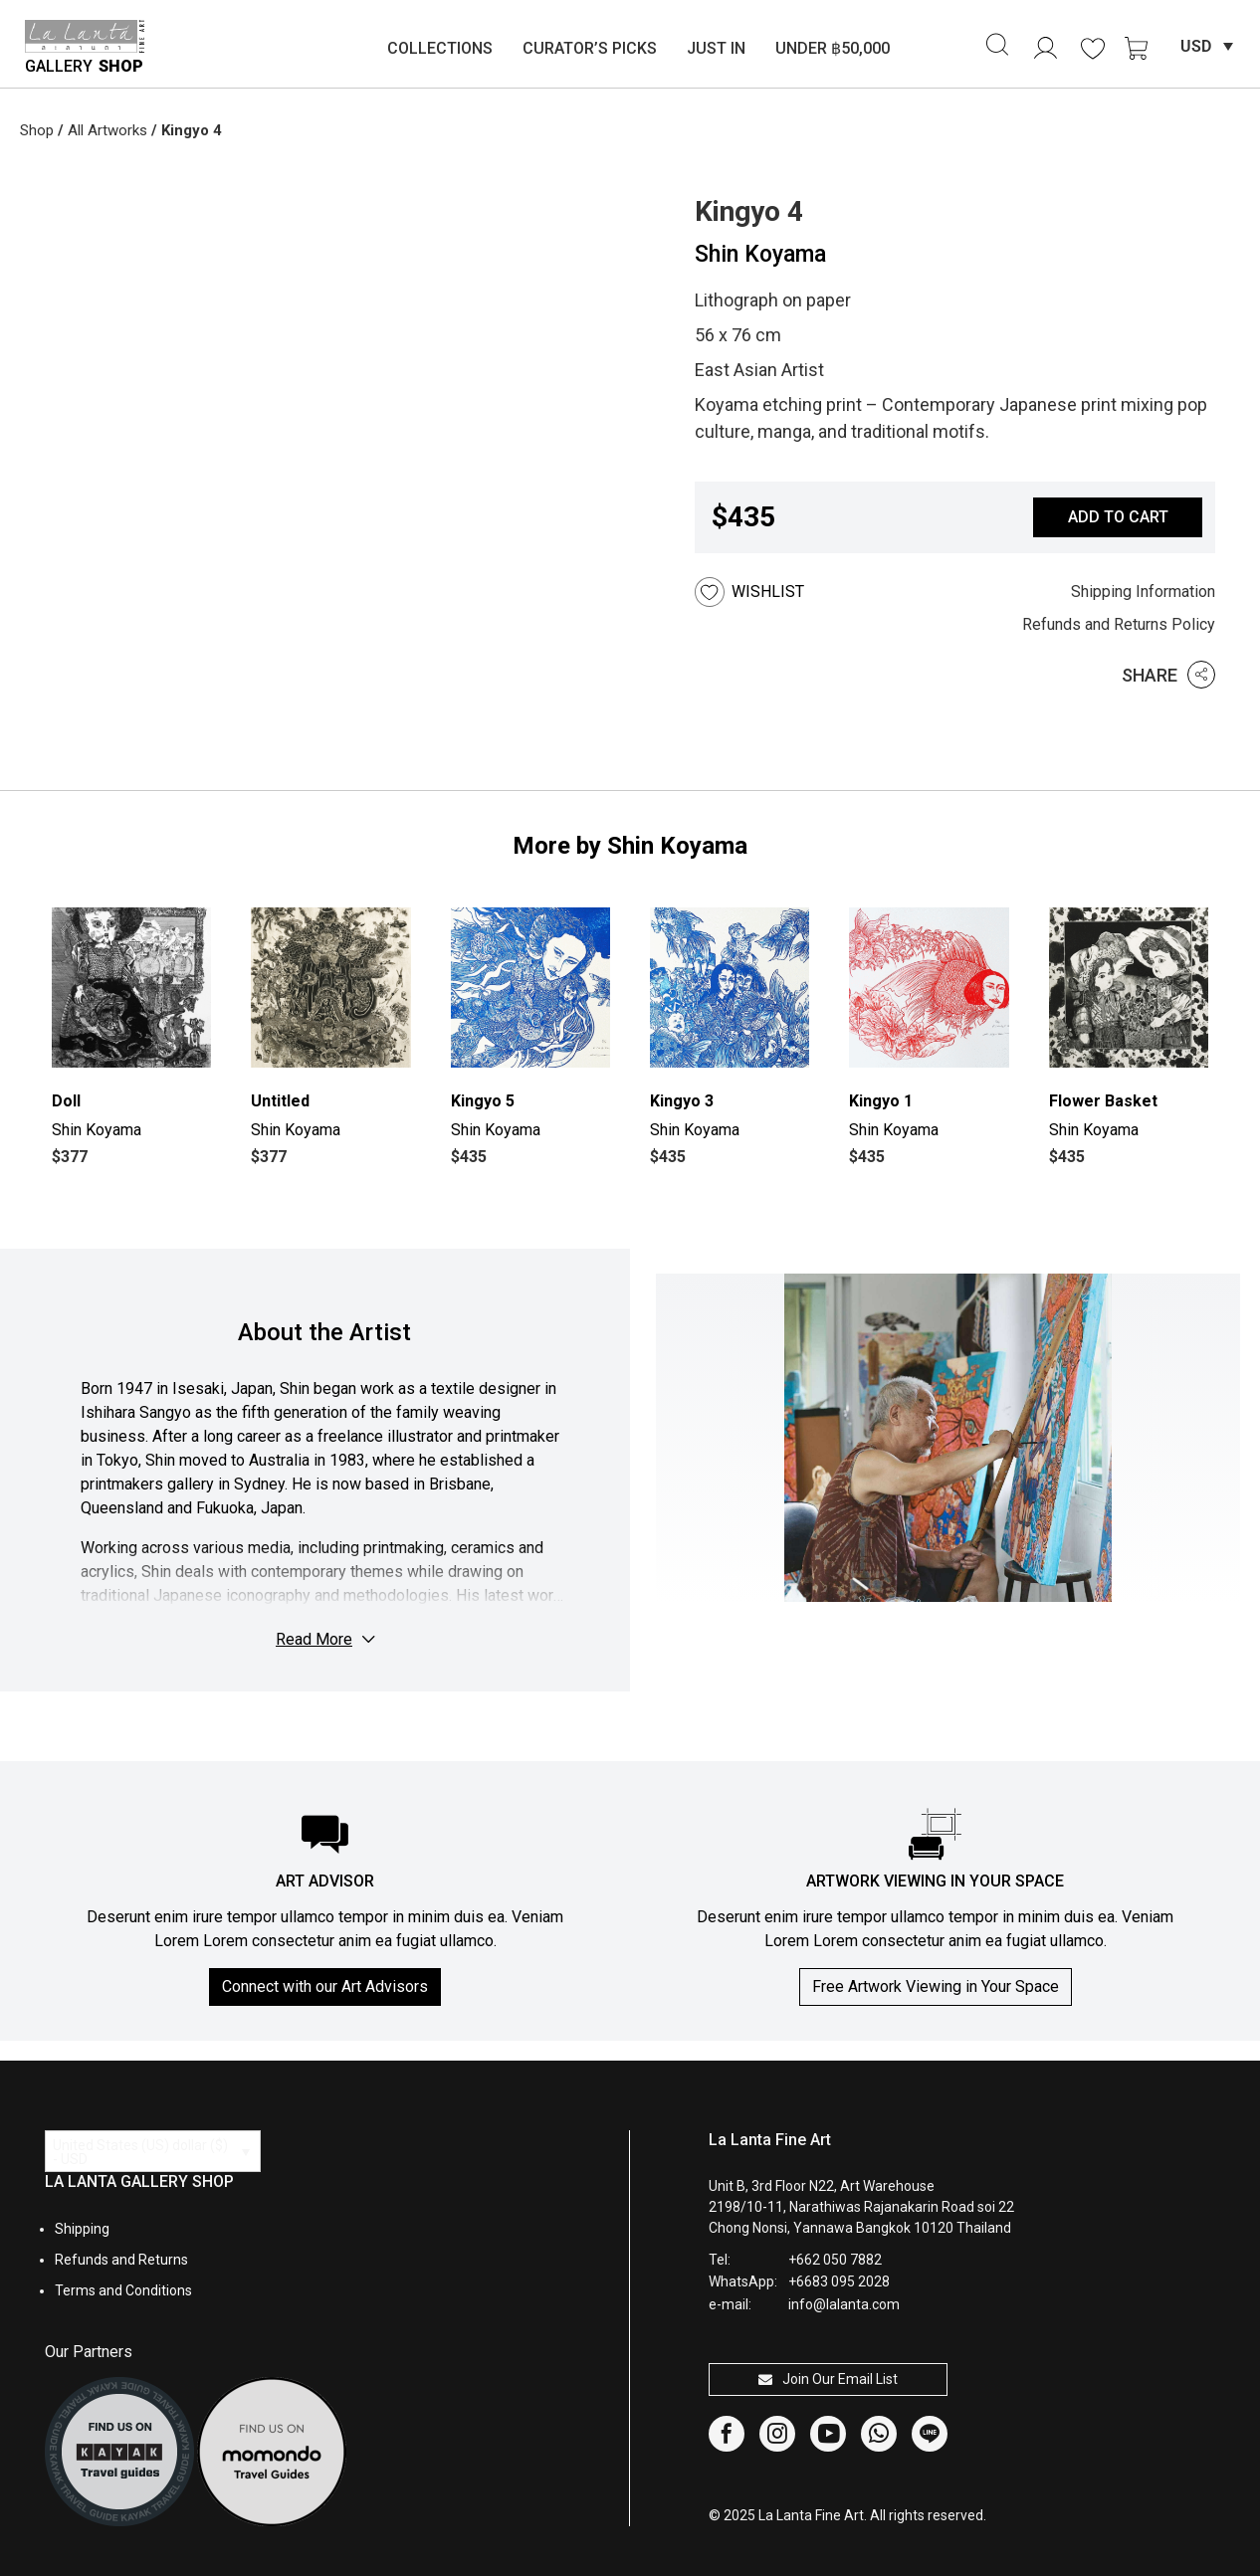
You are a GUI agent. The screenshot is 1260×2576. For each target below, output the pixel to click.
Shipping (82, 2229)
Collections (440, 48)
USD (1195, 46)
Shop (37, 130)
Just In (716, 48)
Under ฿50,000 (832, 48)
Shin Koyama (760, 254)
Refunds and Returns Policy (1118, 624)
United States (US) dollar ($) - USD (140, 2152)
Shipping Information (1143, 591)
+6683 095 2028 (839, 2281)
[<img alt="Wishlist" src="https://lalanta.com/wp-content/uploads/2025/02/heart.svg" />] (1093, 49)
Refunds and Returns (121, 2260)
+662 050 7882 (835, 2260)
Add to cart (1118, 516)
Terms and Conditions (123, 2290)
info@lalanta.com (844, 2304)
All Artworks (107, 130)
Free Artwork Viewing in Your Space (935, 1986)
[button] (776, 592)
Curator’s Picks (590, 48)
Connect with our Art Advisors (325, 1986)
